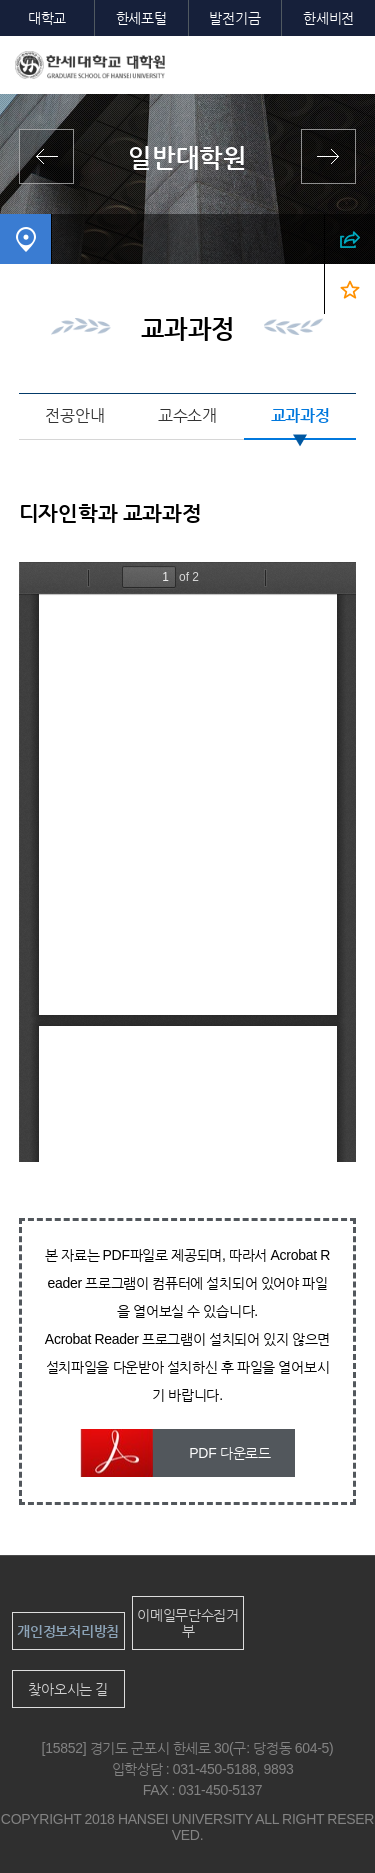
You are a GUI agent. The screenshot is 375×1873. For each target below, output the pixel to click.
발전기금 (234, 18)
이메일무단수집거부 (188, 1623)
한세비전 (328, 18)
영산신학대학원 (323, 156)
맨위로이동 (323, 1821)
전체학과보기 (51, 156)
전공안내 (74, 415)
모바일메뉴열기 (345, 66)
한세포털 (141, 18)
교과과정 (300, 415)
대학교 (47, 18)
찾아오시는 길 (68, 1689)
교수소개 (187, 415)
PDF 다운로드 (229, 1453)
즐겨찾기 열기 (349, 289)
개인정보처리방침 (68, 1631)
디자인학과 (52, 289)
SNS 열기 (349, 239)
